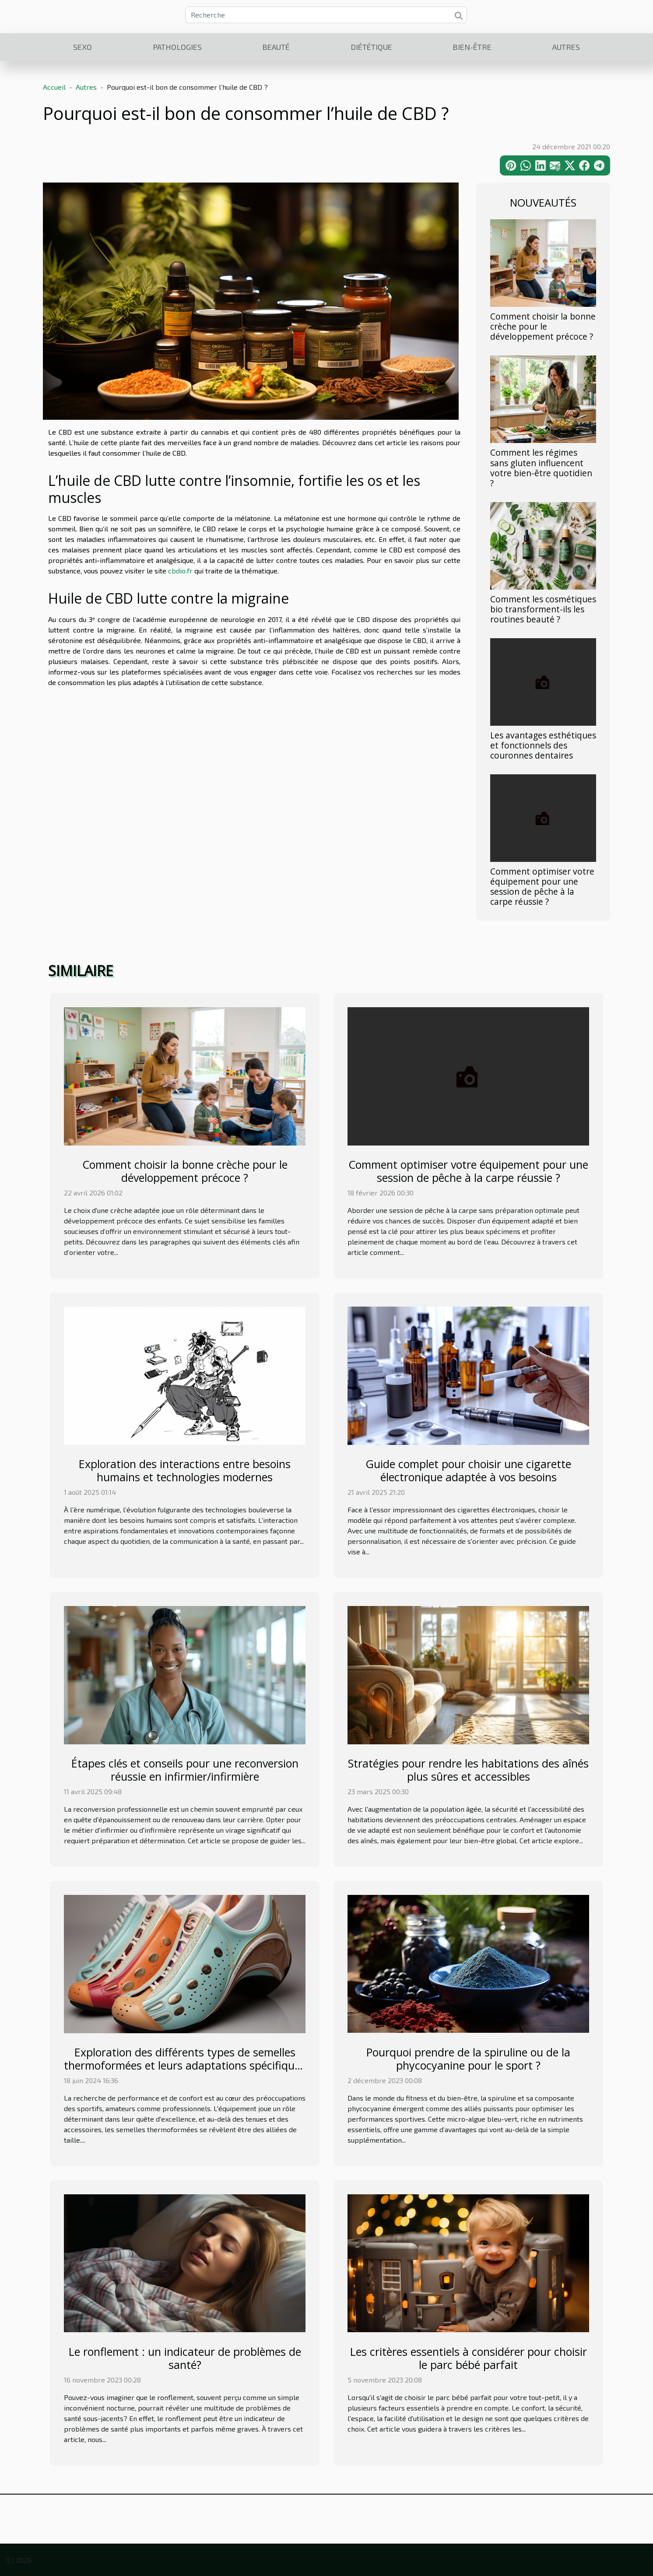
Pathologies (177, 47)
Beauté (276, 47)
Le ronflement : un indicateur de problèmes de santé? (185, 2358)
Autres (566, 47)
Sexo (82, 47)
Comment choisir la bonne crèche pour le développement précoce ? (543, 326)
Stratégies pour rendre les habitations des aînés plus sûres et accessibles (468, 1770)
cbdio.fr (180, 570)
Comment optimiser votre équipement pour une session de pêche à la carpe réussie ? (542, 886)
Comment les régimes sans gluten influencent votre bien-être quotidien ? (541, 467)
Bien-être (472, 47)
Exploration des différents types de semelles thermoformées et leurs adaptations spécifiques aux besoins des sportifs (184, 2065)
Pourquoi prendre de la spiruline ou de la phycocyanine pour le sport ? (468, 2059)
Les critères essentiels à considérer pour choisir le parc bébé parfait (468, 2358)
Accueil (54, 87)
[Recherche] (326, 15)
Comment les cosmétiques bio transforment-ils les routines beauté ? (543, 609)
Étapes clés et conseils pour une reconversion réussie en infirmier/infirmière (184, 1770)
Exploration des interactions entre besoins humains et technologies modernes (185, 1470)
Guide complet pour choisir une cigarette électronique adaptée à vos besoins (468, 1470)
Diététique (371, 47)
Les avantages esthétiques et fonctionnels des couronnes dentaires (543, 745)
